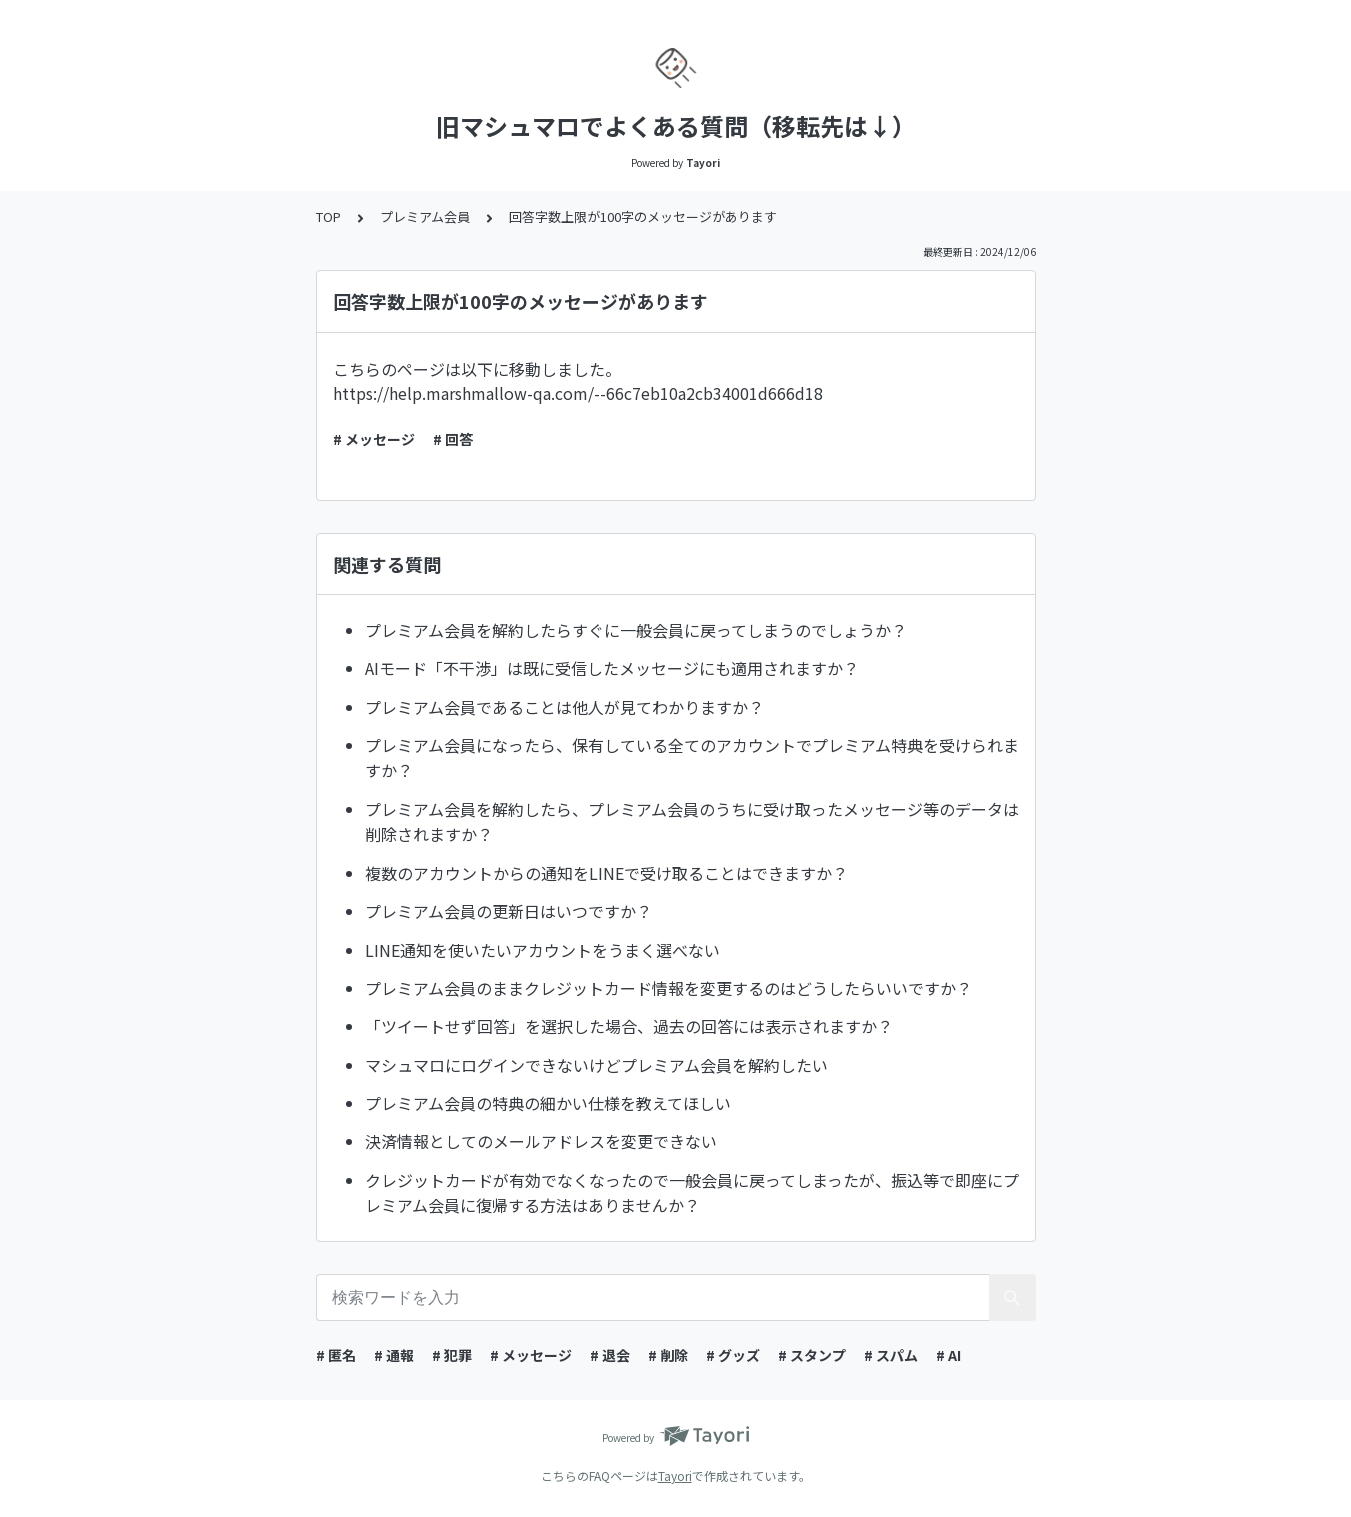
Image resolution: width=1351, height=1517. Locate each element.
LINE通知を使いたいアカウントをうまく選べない (542, 950)
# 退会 (610, 1355)
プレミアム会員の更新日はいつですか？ (508, 911)
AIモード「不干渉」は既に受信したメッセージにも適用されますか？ (612, 668)
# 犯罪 (452, 1355)
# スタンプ (812, 1355)
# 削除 (668, 1355)
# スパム (891, 1355)
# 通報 (394, 1355)
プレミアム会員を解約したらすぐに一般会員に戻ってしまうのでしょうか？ (636, 630)
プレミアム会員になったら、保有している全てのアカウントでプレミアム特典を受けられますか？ (692, 758)
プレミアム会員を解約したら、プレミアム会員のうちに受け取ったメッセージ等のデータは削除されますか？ (692, 822)
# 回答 (453, 439)
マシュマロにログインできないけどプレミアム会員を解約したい (596, 1065)
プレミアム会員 (425, 216)
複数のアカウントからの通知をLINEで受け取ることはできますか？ (606, 873)
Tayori (675, 1475)
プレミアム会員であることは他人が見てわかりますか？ (564, 707)
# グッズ (733, 1355)
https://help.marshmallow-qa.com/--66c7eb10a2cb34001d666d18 (578, 393)
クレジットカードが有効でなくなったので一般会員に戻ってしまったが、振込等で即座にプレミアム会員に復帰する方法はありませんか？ (692, 1193)
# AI (948, 1355)
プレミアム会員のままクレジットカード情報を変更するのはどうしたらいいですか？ (668, 988)
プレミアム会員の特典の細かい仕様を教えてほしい (548, 1103)
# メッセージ (374, 439)
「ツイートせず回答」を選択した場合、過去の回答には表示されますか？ (629, 1026)
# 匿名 (336, 1355)
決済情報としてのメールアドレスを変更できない (541, 1141)
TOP (328, 216)
